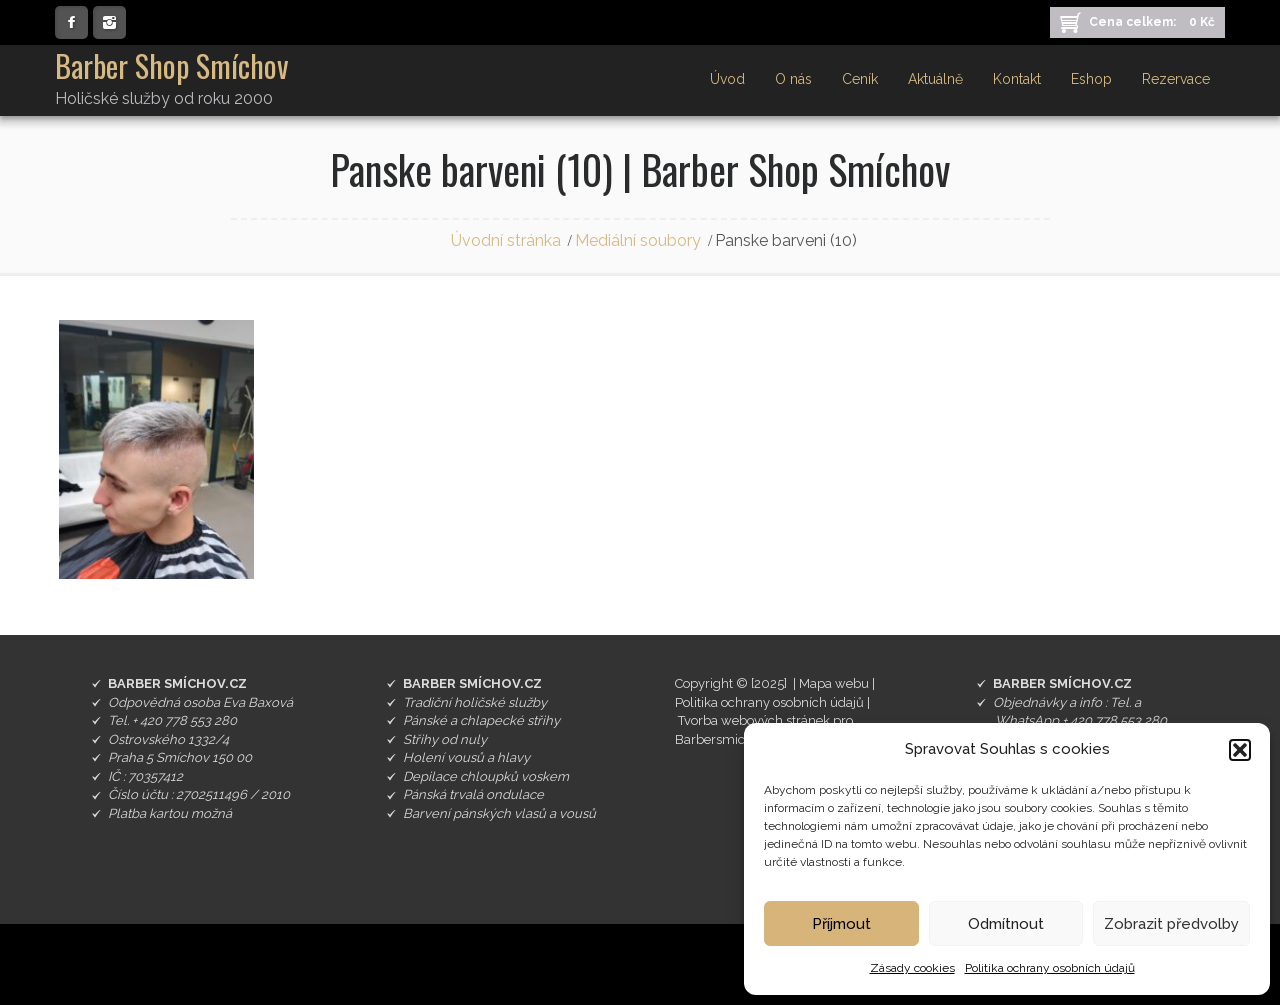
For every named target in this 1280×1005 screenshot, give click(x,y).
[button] (1240, 750)
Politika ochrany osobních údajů (1050, 968)
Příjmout (841, 924)
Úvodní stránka (506, 240)
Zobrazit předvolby (1171, 924)
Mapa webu (834, 683)
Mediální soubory (638, 240)
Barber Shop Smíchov (172, 65)
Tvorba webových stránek (754, 720)
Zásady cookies (912, 968)
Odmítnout (1006, 924)
